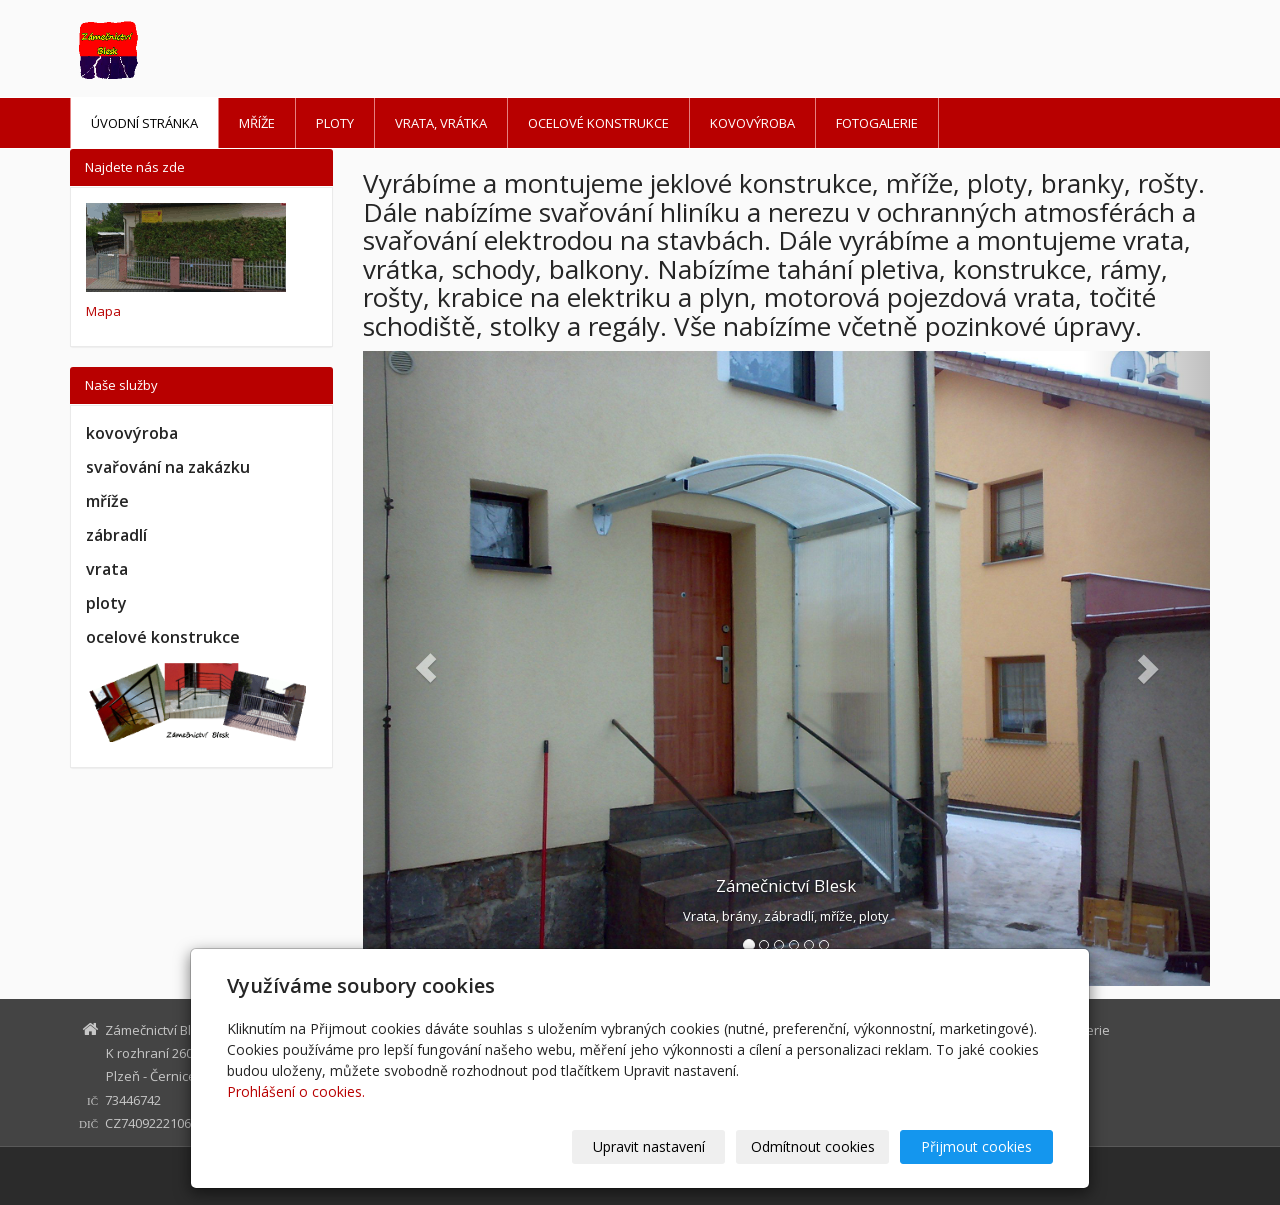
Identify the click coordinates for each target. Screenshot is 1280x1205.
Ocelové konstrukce (598, 123)
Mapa (103, 311)
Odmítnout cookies (813, 1146)
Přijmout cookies (976, 1146)
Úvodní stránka (144, 123)
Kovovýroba (752, 123)
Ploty (335, 123)
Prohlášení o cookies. (296, 1091)
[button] (426, 669)
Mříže (257, 123)
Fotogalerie (877, 123)
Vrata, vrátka (441, 123)
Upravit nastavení (649, 1146)
